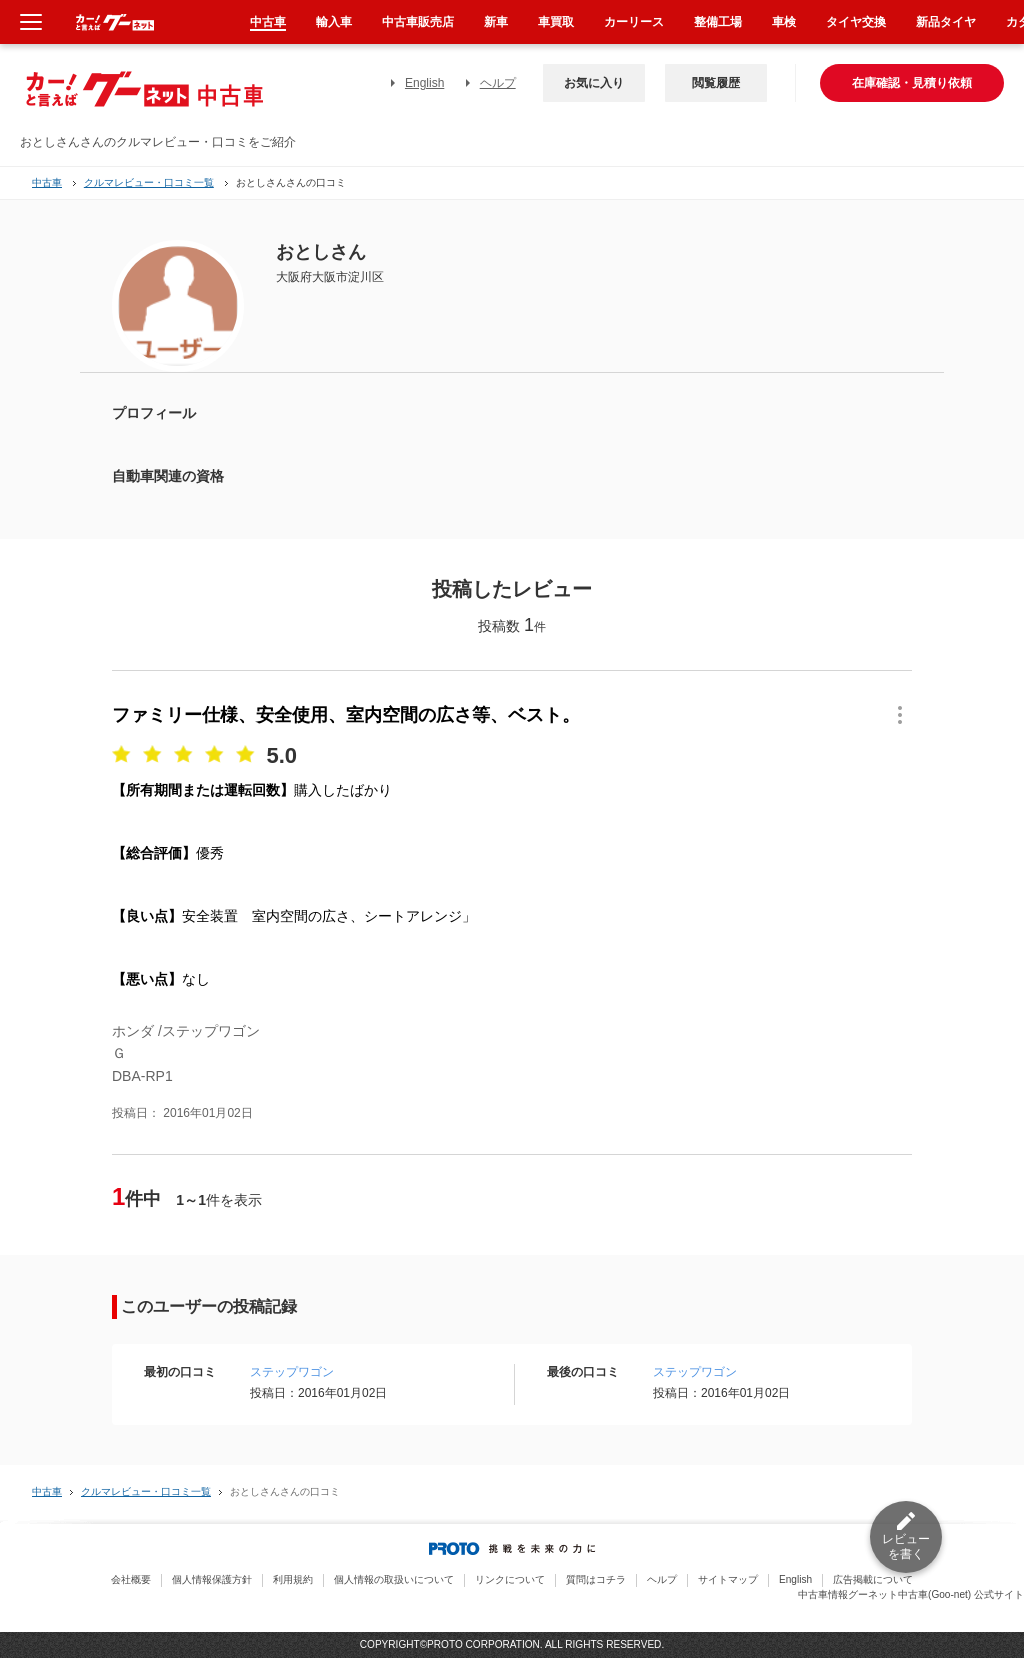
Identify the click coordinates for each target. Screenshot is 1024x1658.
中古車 (47, 182)
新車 (496, 22)
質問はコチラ (596, 1579)
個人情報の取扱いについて (394, 1579)
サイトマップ (728, 1579)
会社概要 (131, 1579)
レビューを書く (906, 1546)
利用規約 (293, 1579)
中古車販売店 (418, 22)
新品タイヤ (946, 22)
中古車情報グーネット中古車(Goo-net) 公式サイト (911, 1594)
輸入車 (334, 22)
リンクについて (510, 1579)
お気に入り (594, 83)
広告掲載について (873, 1579)
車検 (784, 22)
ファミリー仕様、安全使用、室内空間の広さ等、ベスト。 (346, 715)
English (424, 83)
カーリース (634, 22)
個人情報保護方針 (212, 1579)
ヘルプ (498, 83)
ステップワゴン (292, 1372)
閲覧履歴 (716, 83)
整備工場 (718, 22)
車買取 (556, 22)
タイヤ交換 (856, 22)
